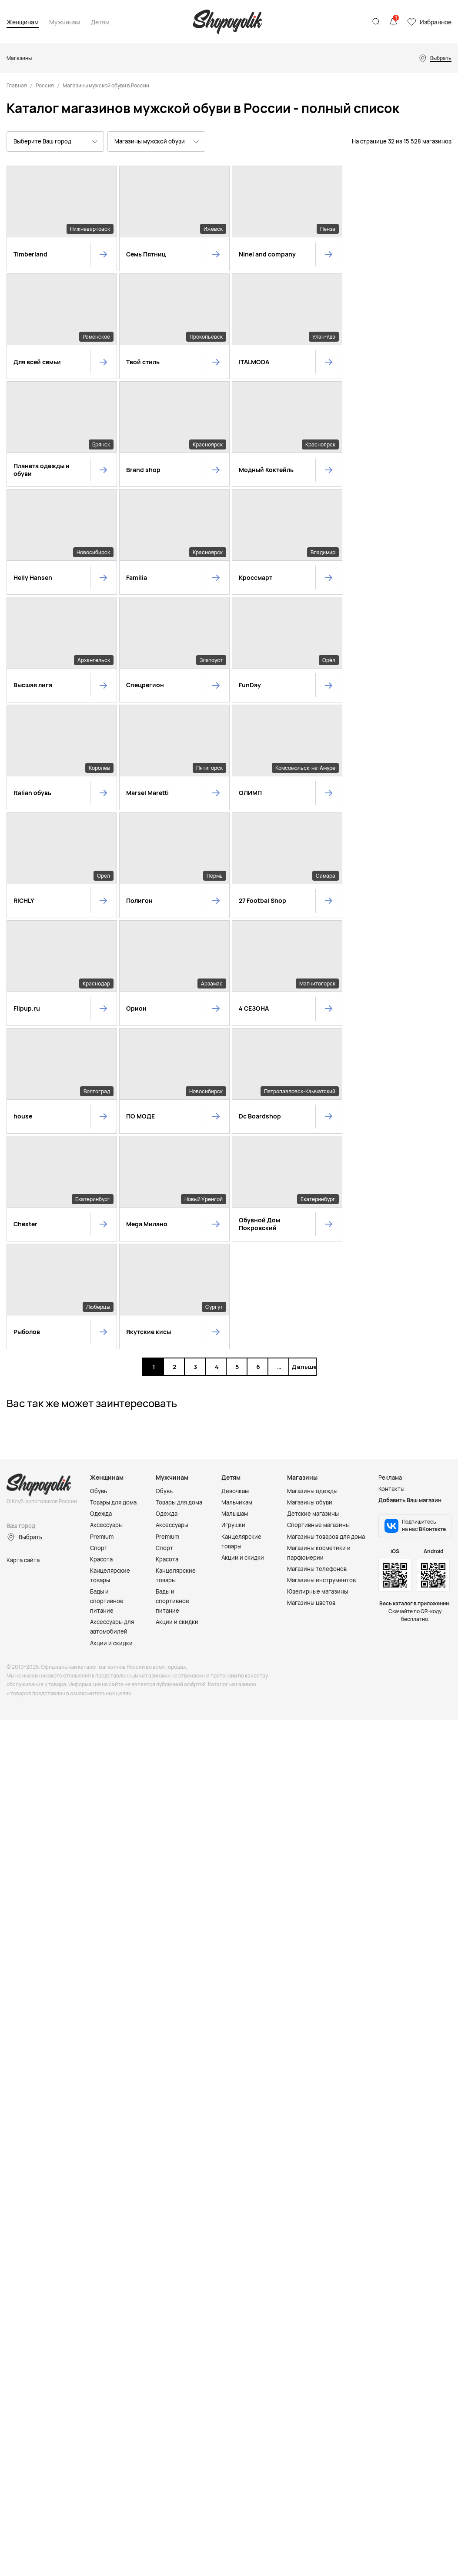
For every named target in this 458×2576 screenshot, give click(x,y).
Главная (17, 85)
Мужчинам (64, 22)
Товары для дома (113, 1174)
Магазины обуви (309, 1174)
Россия (45, 85)
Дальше (301, 1038)
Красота (101, 1231)
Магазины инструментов (321, 1252)
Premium (102, 1208)
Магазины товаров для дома (326, 1208)
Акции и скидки (111, 1315)
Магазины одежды (312, 1163)
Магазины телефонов (317, 1241)
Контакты (391, 1161)
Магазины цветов (311, 1275)
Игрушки (233, 1197)
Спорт (98, 1220)
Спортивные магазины (318, 1197)
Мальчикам (236, 1174)
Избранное (435, 22)
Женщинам (23, 22)
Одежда (101, 1186)
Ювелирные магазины (317, 1263)
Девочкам (235, 1163)
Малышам (234, 1186)
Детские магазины (313, 1186)
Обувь (98, 1163)
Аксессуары (106, 1197)
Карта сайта (23, 1232)
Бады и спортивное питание (107, 1272)
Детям (100, 22)
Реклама (390, 1150)
